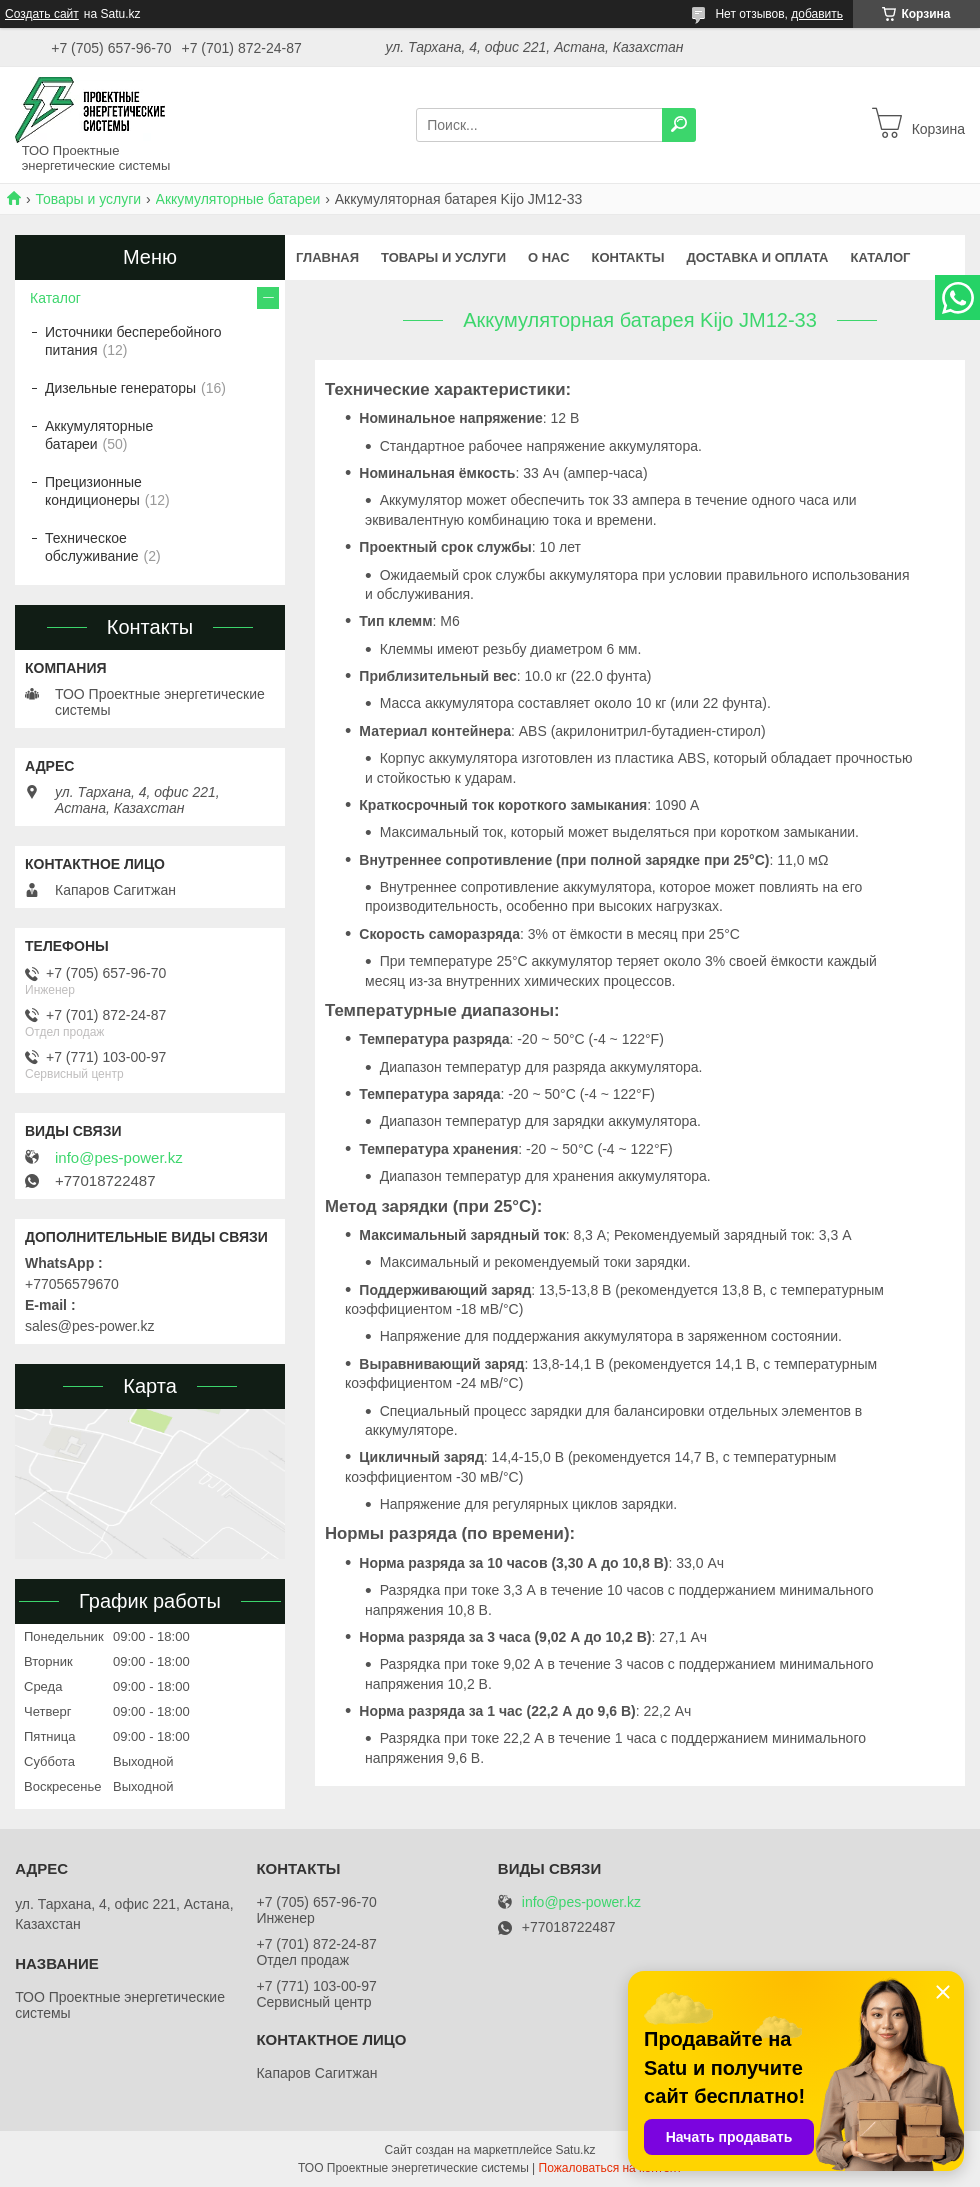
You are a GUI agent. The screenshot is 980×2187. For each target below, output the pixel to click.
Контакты (628, 257)
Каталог (881, 257)
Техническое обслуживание (92, 547)
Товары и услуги (88, 199)
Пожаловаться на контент (610, 2168)
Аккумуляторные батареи (238, 199)
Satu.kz (575, 2150)
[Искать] (679, 125)
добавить (817, 14)
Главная (327, 257)
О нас (549, 257)
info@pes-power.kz (119, 1158)
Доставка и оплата (757, 257)
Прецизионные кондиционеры (93, 491)
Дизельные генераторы (120, 388)
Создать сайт (42, 14)
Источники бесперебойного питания (133, 341)
